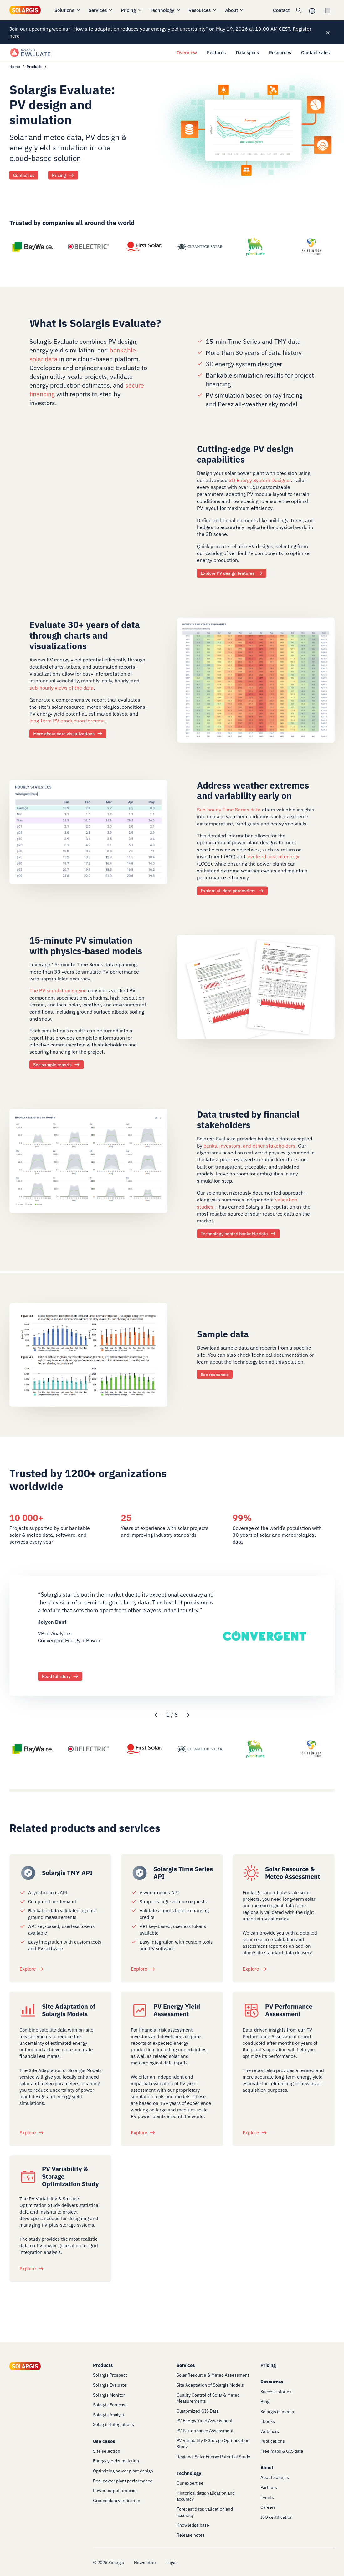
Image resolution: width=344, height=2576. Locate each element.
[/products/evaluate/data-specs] (88, 831)
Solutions (67, 10)
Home (14, 66)
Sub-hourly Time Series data (229, 809)
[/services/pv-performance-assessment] (251, 2010)
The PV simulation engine (58, 991)
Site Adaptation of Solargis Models (68, 2010)
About (234, 10)
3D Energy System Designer (260, 480)
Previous (157, 1715)
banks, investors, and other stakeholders (249, 1146)
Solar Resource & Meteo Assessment (292, 1873)
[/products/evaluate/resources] (256, 986)
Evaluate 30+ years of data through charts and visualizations (84, 635)
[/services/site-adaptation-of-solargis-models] (28, 2010)
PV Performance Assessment (288, 2010)
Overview (187, 52)
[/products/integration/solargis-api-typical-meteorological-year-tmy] (28, 1873)
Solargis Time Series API (183, 1873)
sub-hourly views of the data (61, 688)
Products (34, 66)
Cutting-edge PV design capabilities (245, 454)
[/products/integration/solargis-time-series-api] (139, 1873)
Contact (281, 10)
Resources (202, 10)
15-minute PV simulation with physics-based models (85, 945)
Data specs (247, 52)
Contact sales (315, 52)
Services (101, 10)
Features (216, 52)
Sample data (223, 1333)
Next (186, 1715)
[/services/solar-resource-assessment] (251, 1873)
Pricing (131, 10)
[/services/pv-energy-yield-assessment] (139, 2010)
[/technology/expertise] (88, 1160)
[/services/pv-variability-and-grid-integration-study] (28, 2176)
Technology (165, 10)
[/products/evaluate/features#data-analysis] (256, 679)
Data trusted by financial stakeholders (248, 1119)
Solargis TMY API (67, 1873)
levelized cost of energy (272, 857)
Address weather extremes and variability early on (253, 790)
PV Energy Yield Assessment (176, 2010)
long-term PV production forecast (67, 720)
